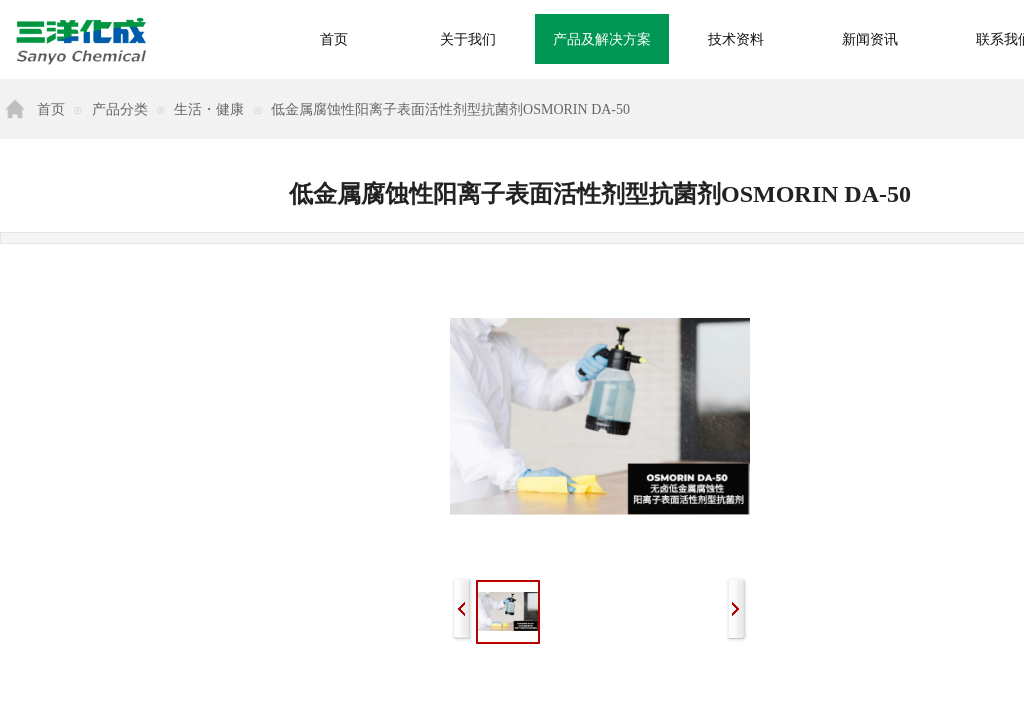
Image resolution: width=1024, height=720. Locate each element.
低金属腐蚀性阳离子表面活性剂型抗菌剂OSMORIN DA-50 (450, 109)
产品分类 (120, 109)
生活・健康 (209, 109)
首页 (51, 109)
